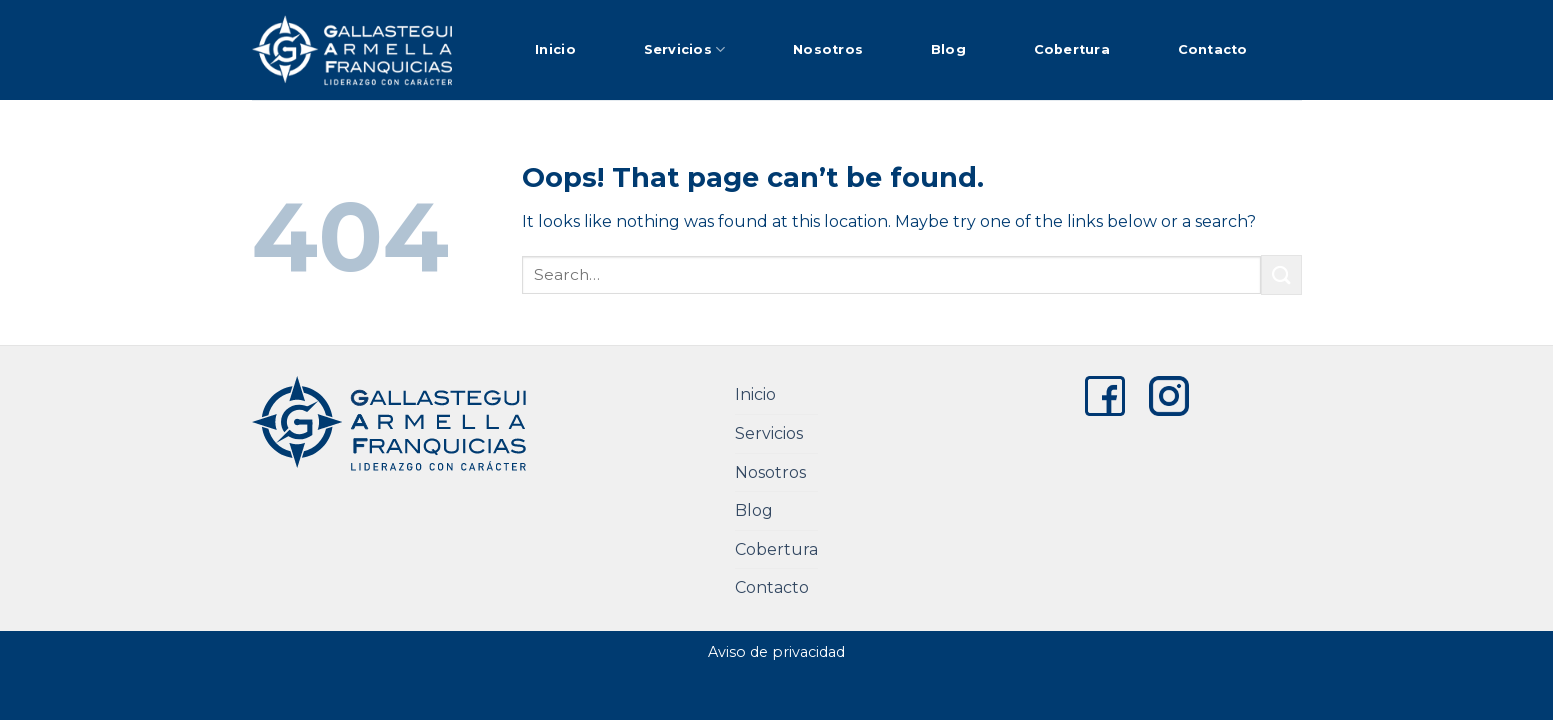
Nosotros (828, 49)
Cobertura (1072, 49)
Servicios (685, 49)
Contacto (1213, 49)
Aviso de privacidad (776, 652)
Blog (948, 49)
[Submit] (1281, 274)
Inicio (555, 49)
